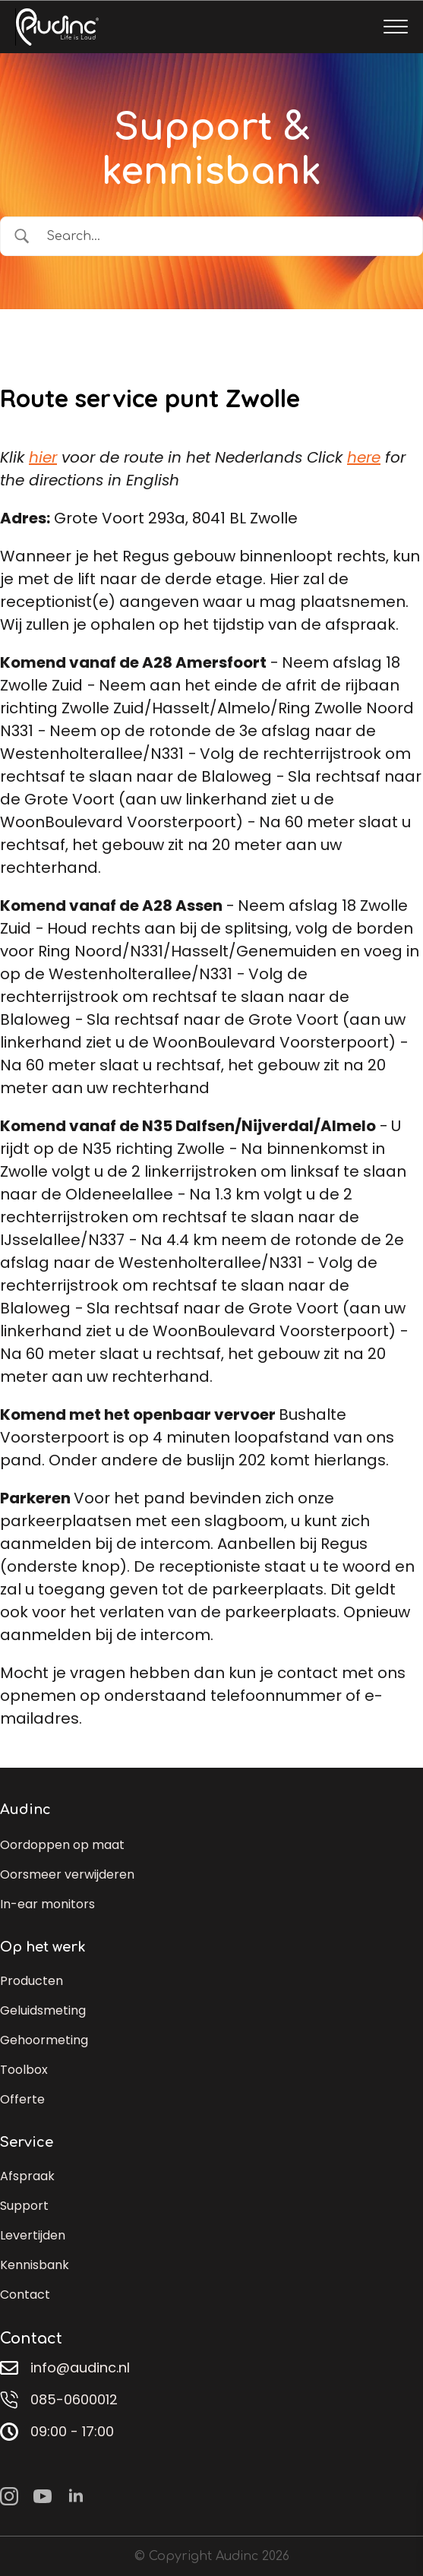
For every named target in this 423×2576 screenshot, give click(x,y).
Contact (25, 2294)
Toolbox (24, 2069)
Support (24, 2205)
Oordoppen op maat (62, 1845)
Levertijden (32, 2235)
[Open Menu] (396, 26)
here (363, 457)
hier (43, 457)
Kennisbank (34, 2265)
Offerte (22, 2099)
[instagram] (9, 2496)
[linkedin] (76, 2496)
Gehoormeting (44, 2040)
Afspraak (27, 2176)
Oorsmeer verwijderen (67, 1874)
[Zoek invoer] (225, 236)
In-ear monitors (47, 1904)
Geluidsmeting (43, 2010)
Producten (31, 1981)
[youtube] (42, 2496)
